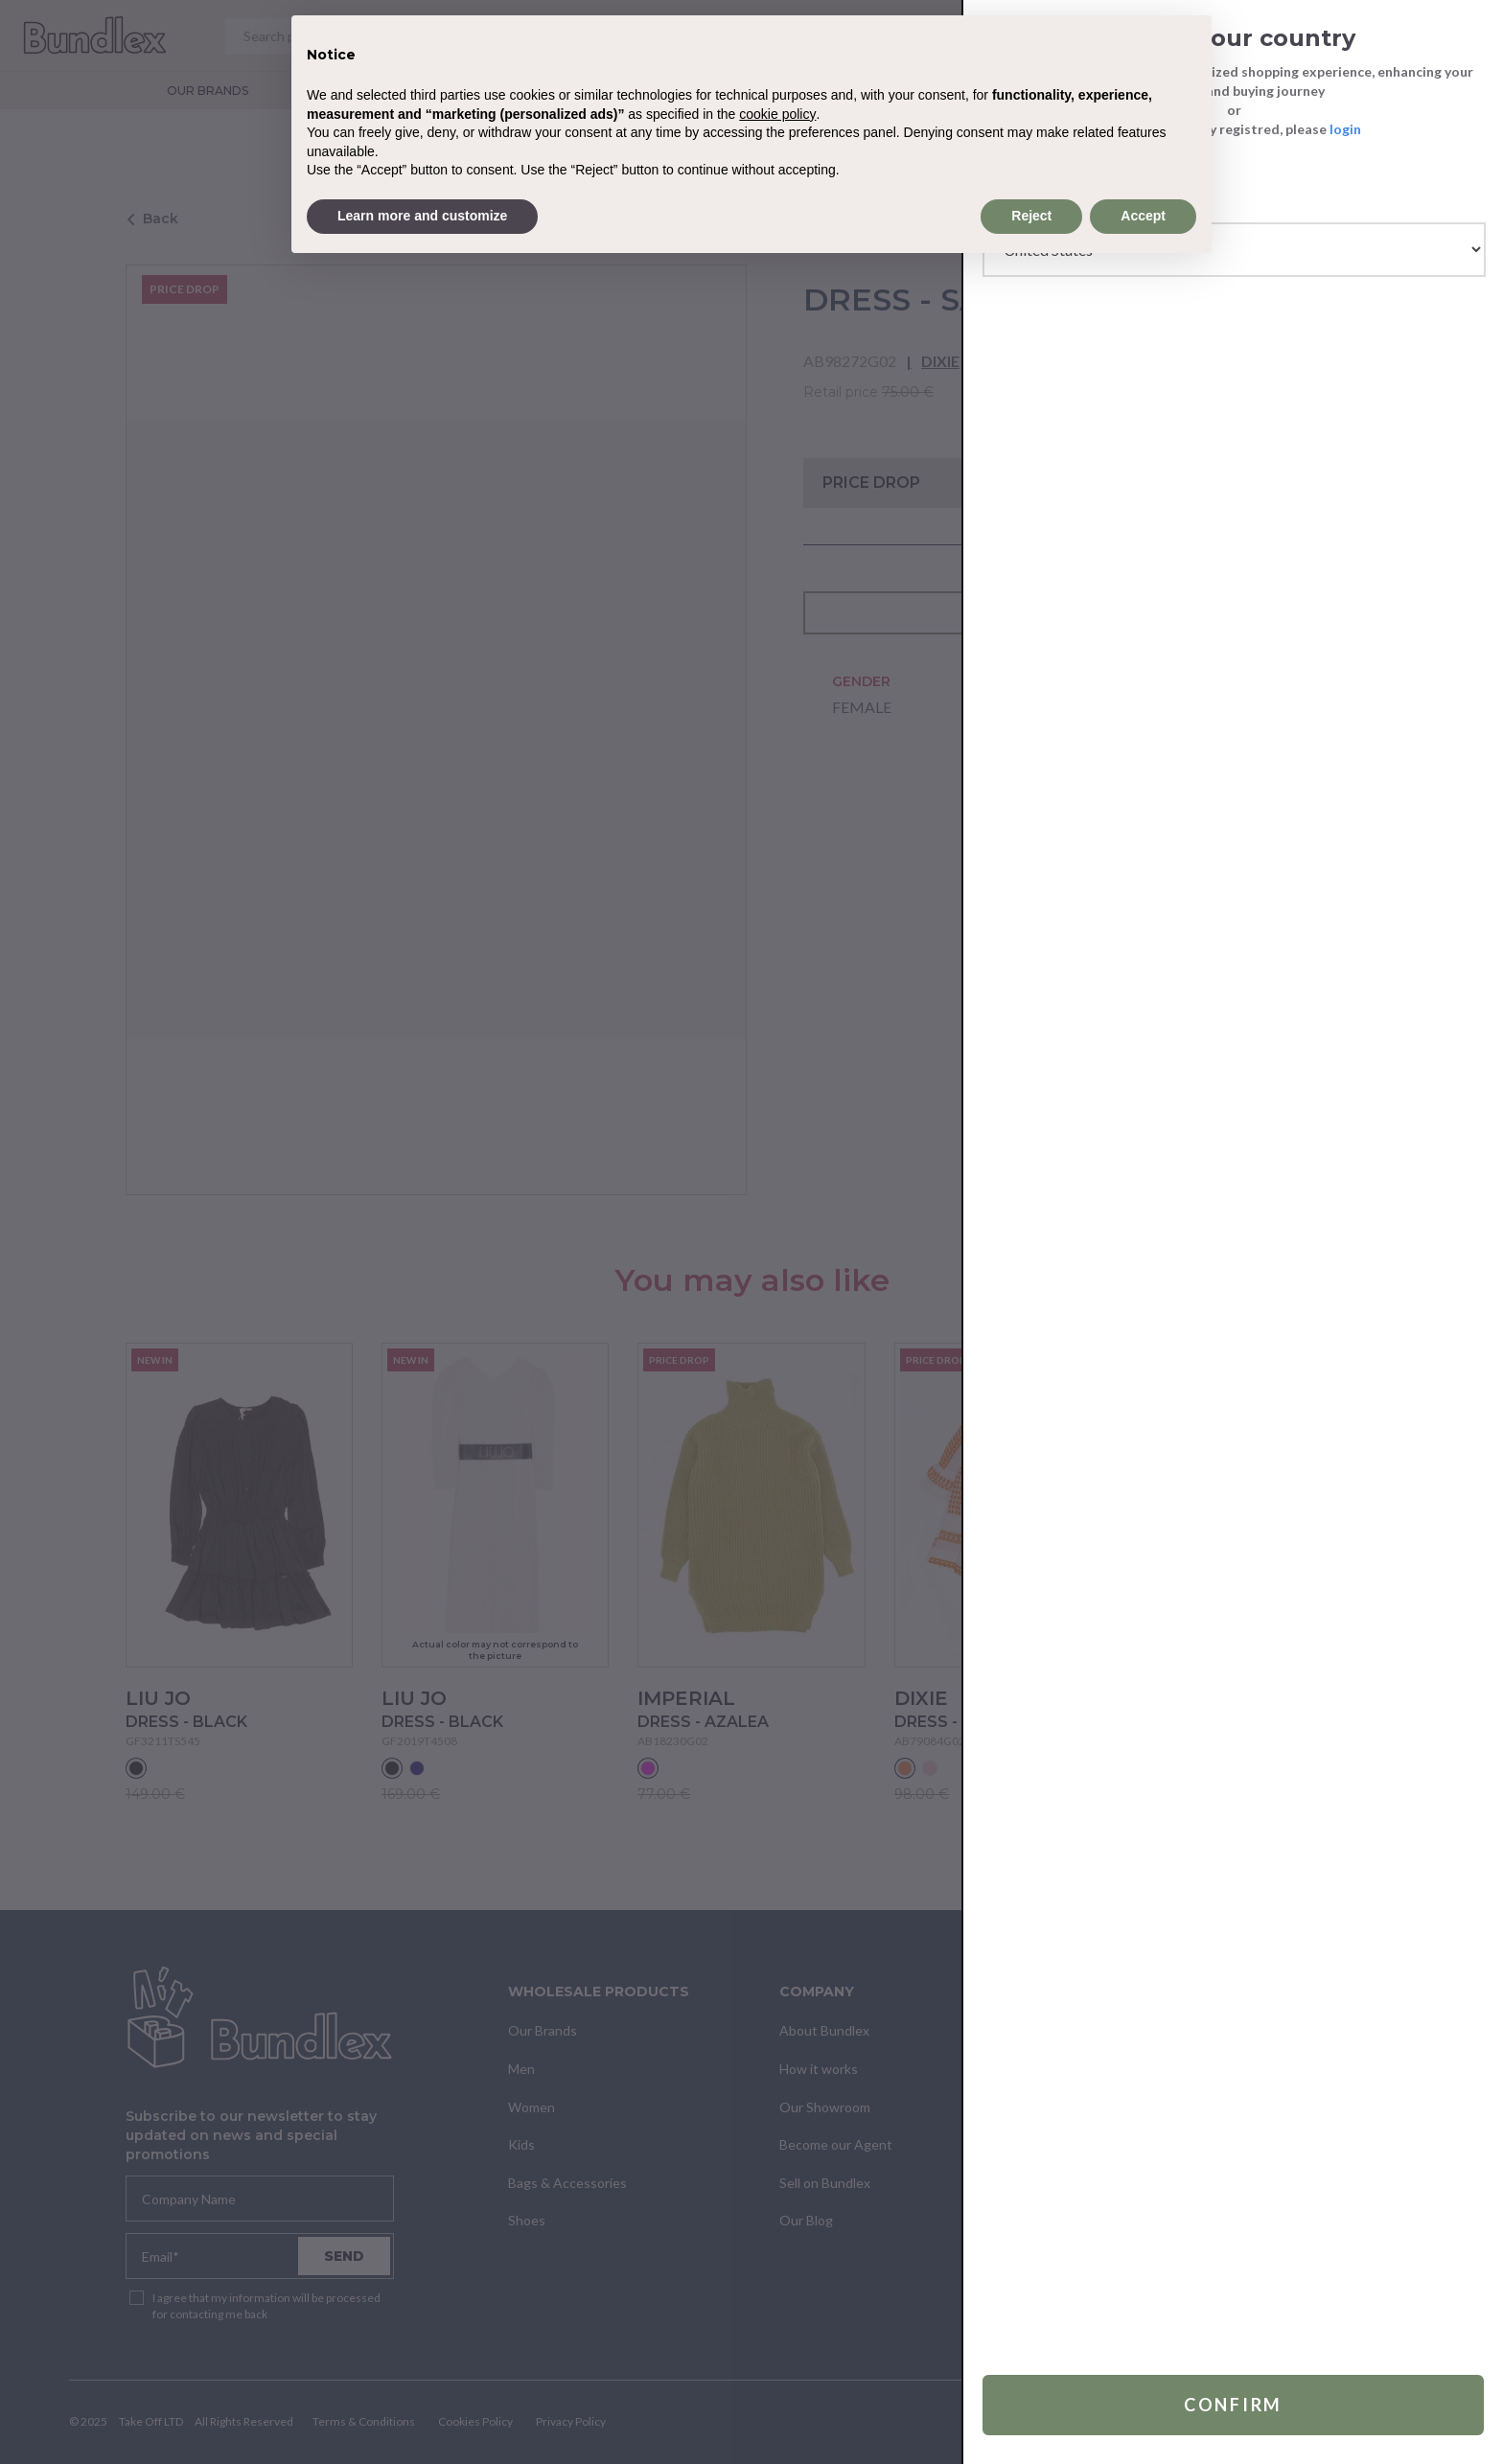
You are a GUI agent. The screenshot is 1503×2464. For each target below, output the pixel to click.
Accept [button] (1143, 215)
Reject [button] (1031, 215)
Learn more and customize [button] (422, 215)
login (1345, 129)
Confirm (1233, 2404)
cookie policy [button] (777, 114)
